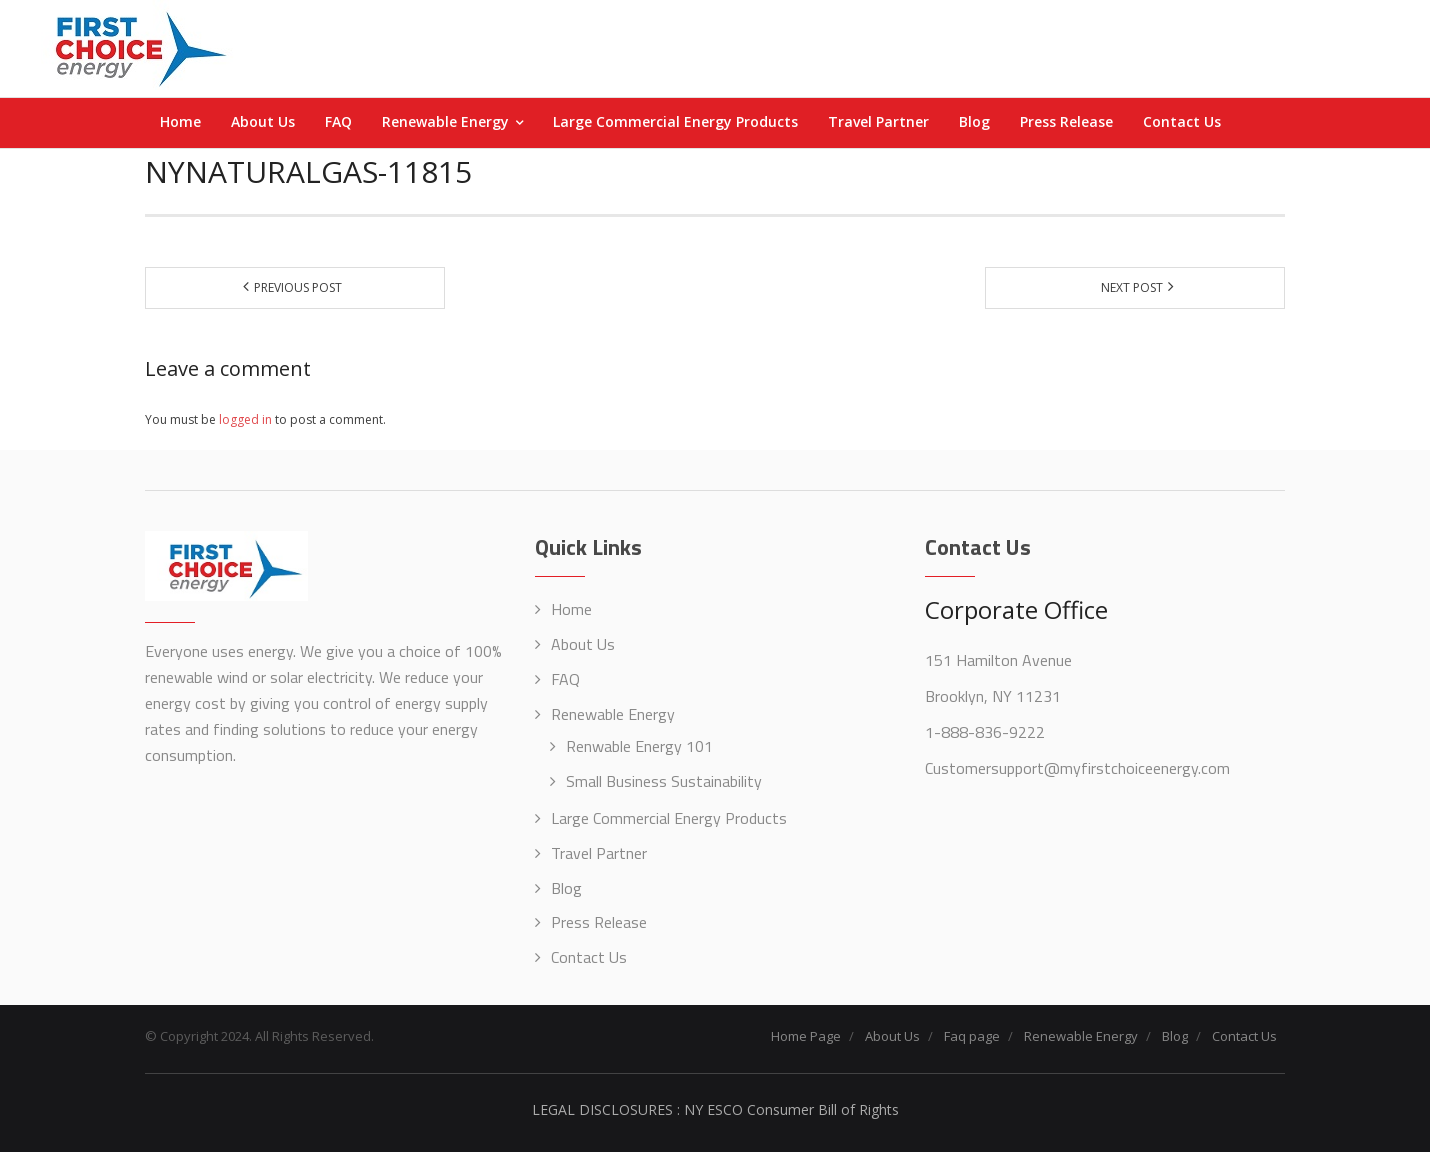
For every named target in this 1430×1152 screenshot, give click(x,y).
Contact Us (589, 957)
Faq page (972, 1036)
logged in (245, 419)
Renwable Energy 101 (639, 746)
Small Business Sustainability (664, 781)
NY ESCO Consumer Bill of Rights (791, 1109)
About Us (583, 644)
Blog (566, 888)
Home (571, 609)
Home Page (806, 1036)
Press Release (599, 922)
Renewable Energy (613, 714)
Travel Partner (599, 853)
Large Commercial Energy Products (669, 818)
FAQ (565, 679)
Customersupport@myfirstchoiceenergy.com (1077, 768)
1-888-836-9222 (985, 732)
